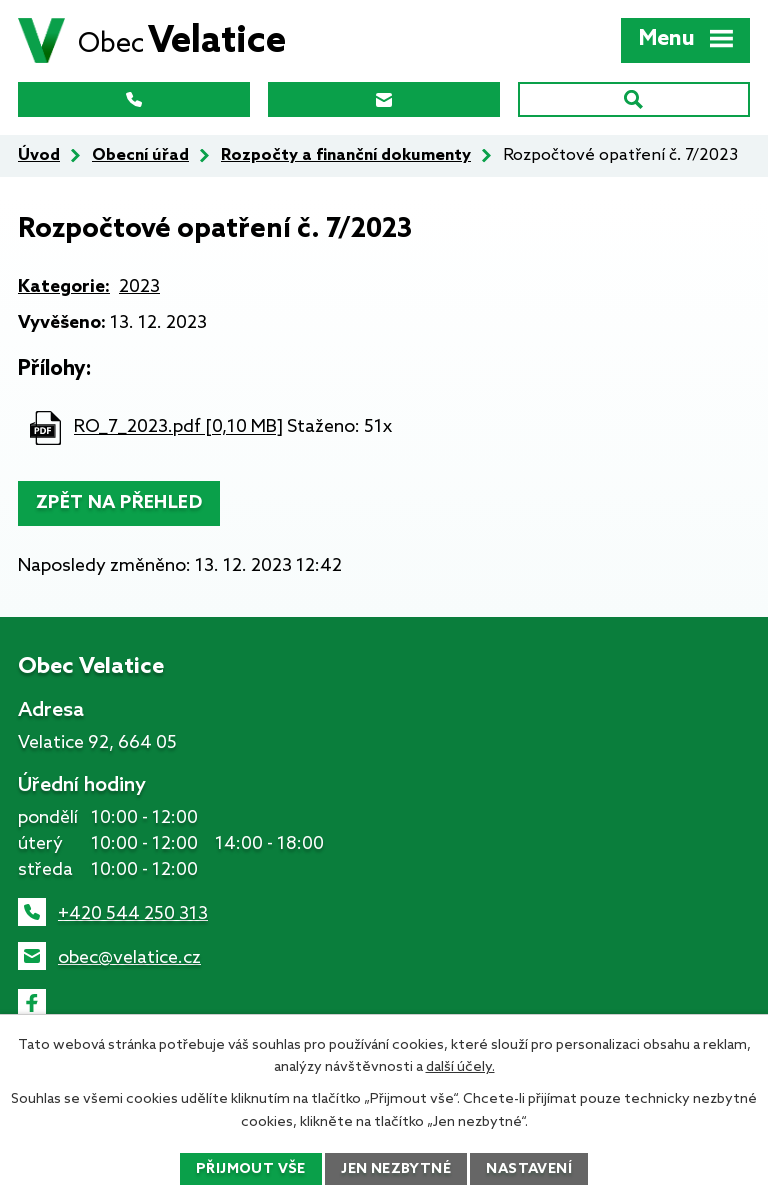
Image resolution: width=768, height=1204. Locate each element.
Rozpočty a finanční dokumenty (346, 155)
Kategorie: (64, 287)
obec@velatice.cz (129, 958)
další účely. (460, 1067)
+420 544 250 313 (133, 914)
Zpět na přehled (119, 503)
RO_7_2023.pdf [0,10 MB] (178, 428)
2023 (139, 287)
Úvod (39, 155)
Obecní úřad (140, 155)
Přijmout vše (251, 1169)
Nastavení (529, 1169)
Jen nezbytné (396, 1169)
